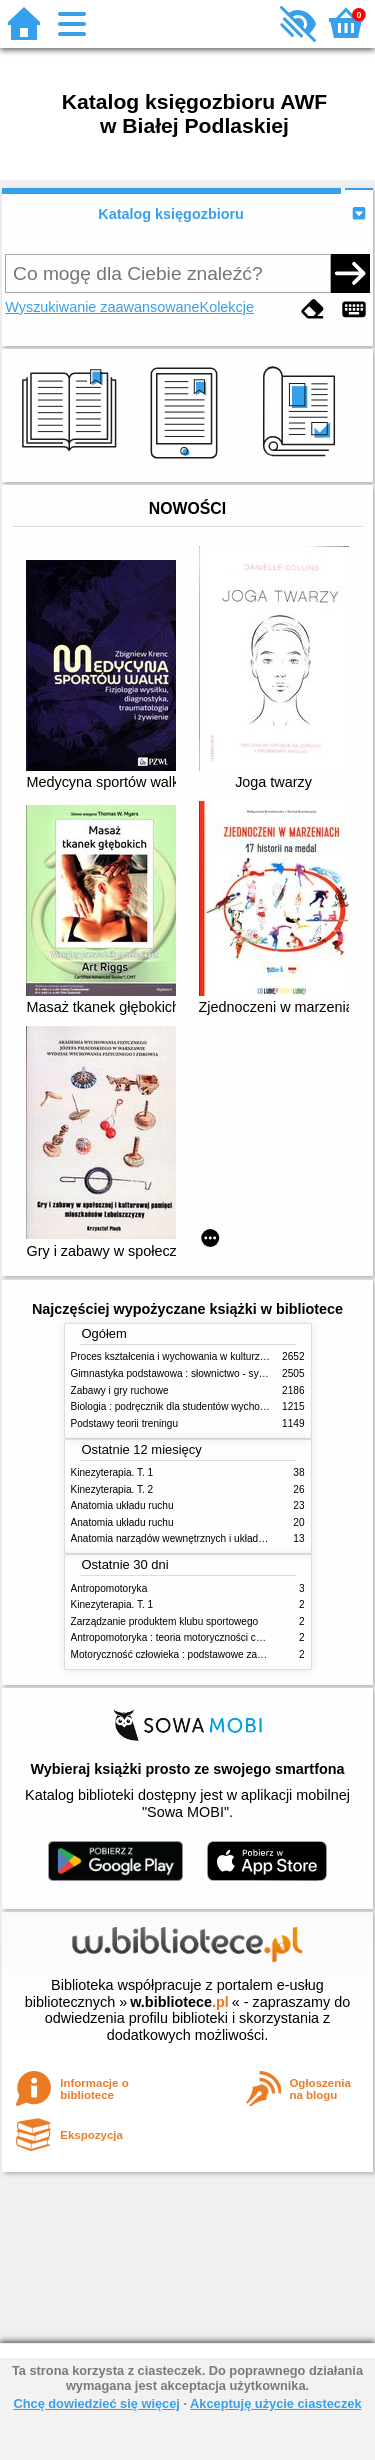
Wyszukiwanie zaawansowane (102, 307)
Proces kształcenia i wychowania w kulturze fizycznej (189, 1356)
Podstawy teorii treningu (125, 1423)
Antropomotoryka (109, 1588)
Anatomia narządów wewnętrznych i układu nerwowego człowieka (218, 1538)
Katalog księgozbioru (171, 214)
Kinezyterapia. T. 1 (112, 1472)
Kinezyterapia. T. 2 (112, 1489)
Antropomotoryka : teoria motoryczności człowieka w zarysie (205, 1637)
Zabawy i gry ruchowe (120, 1390)
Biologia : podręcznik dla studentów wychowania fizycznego (204, 1406)
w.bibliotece (179, 2002)
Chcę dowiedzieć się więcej (96, 2403)
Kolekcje (227, 307)
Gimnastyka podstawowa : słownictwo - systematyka (188, 1373)
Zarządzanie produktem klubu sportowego (165, 1621)
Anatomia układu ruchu (122, 1505)
